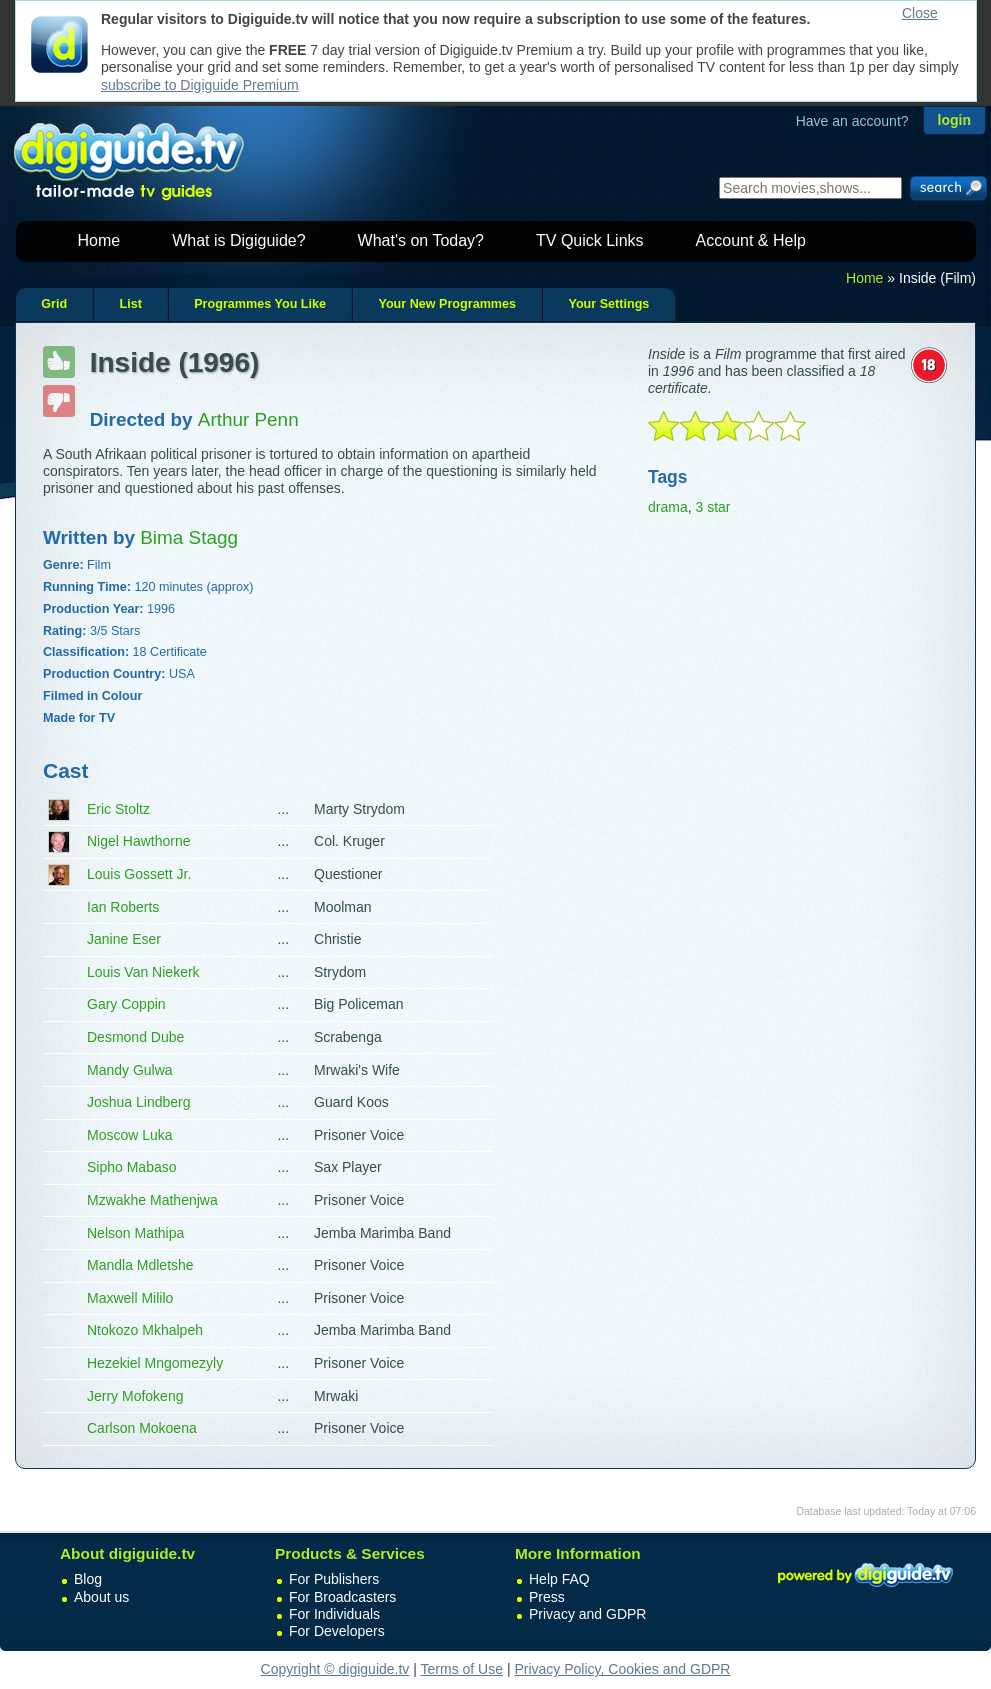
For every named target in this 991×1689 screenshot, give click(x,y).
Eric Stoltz (118, 809)
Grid (54, 304)
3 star (712, 507)
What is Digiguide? (238, 240)
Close (920, 13)
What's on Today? (421, 240)
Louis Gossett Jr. (139, 874)
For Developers (337, 1631)
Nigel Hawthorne (139, 841)
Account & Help (751, 240)
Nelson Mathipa (135, 1233)
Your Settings (608, 304)
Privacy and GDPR (587, 1614)
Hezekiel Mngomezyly (155, 1363)
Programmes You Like (260, 304)
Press (547, 1597)
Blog (88, 1579)
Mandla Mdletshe (140, 1265)
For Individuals (334, 1614)
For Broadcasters (342, 1597)
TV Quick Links (590, 240)
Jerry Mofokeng (135, 1396)
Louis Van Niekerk (143, 972)
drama (668, 507)
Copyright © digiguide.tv (335, 1669)
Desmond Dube (135, 1037)
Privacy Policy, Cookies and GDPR (622, 1669)
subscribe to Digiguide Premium (200, 85)
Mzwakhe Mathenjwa (152, 1200)
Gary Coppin (126, 1004)
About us (101, 1597)
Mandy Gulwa (130, 1070)
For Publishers (334, 1579)
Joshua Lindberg (139, 1102)
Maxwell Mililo (130, 1298)
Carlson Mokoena (142, 1428)
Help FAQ (559, 1579)
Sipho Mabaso (132, 1167)
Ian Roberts (123, 907)
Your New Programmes (447, 304)
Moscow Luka (130, 1135)
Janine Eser (124, 939)
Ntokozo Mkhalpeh (145, 1330)
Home (99, 240)
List (130, 304)
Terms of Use (462, 1669)
